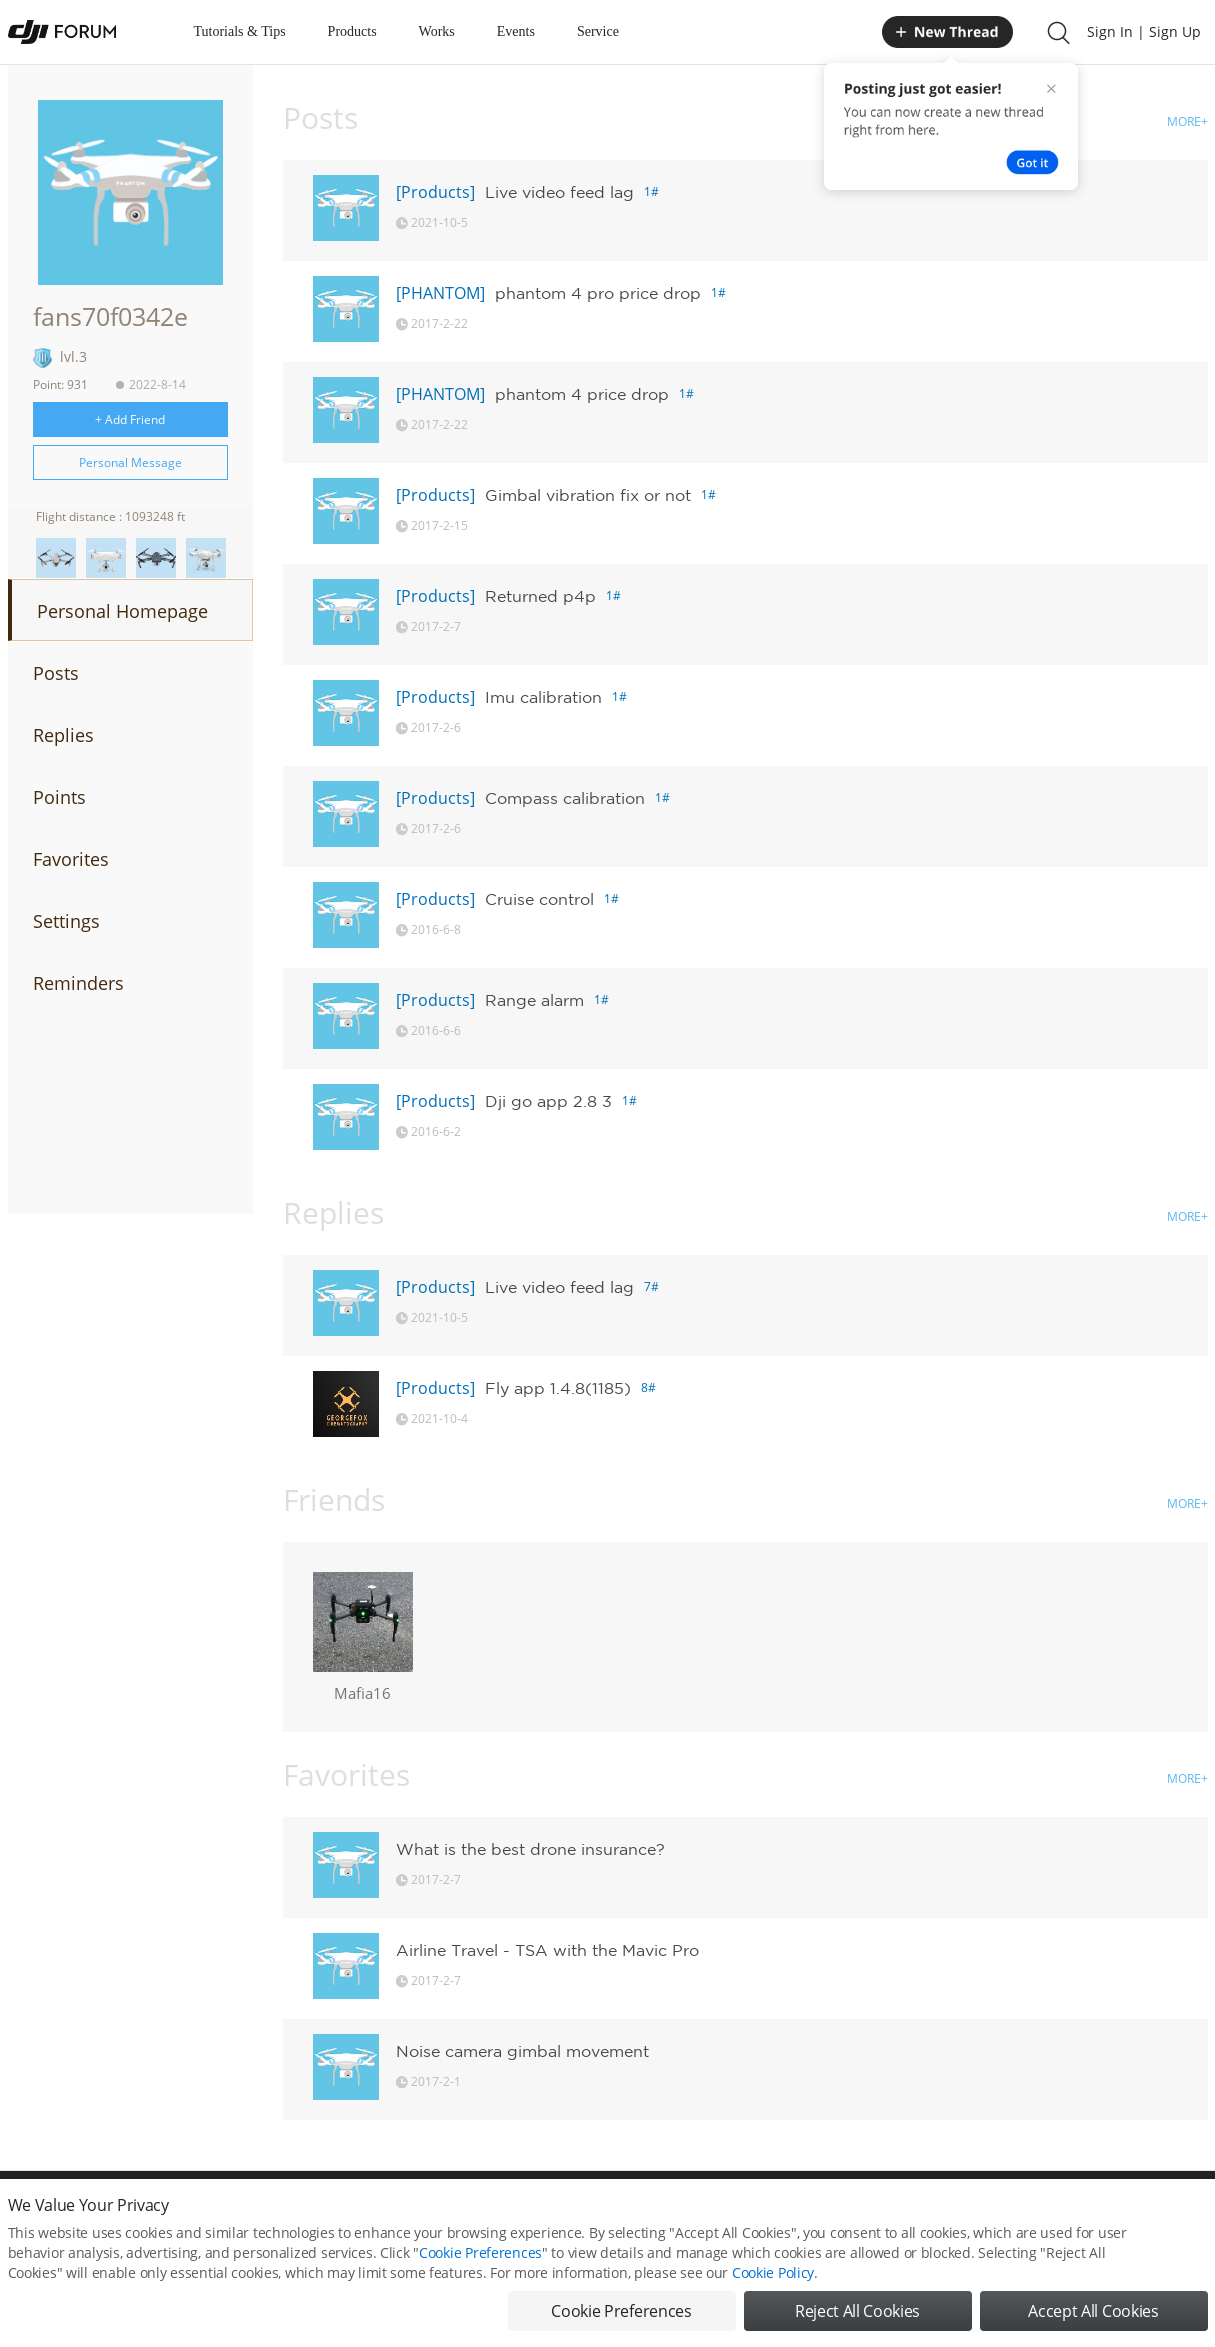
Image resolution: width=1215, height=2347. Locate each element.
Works (437, 31)
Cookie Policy (773, 2272)
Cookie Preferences (480, 2252)
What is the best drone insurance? (530, 1849)
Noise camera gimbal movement (522, 2051)
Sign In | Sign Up (1144, 31)
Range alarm (534, 1000)
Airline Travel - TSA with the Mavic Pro (547, 1950)
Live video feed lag (559, 192)
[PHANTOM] (440, 293)
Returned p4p (540, 596)
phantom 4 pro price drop (598, 293)
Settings (66, 921)
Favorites (71, 859)
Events (516, 31)
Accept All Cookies (1093, 2311)
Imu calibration (543, 697)
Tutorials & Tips (240, 31)
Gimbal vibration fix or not (588, 495)
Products (352, 31)
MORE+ (1187, 121)
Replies (63, 735)
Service (598, 31)
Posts (56, 673)
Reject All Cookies (857, 2311)
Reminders (78, 983)
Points (59, 797)
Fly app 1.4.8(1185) (558, 1388)
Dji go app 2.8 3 (548, 1101)
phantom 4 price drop (582, 394)
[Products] (435, 192)
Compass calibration (565, 798)
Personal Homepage (122, 611)
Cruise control (539, 899)
